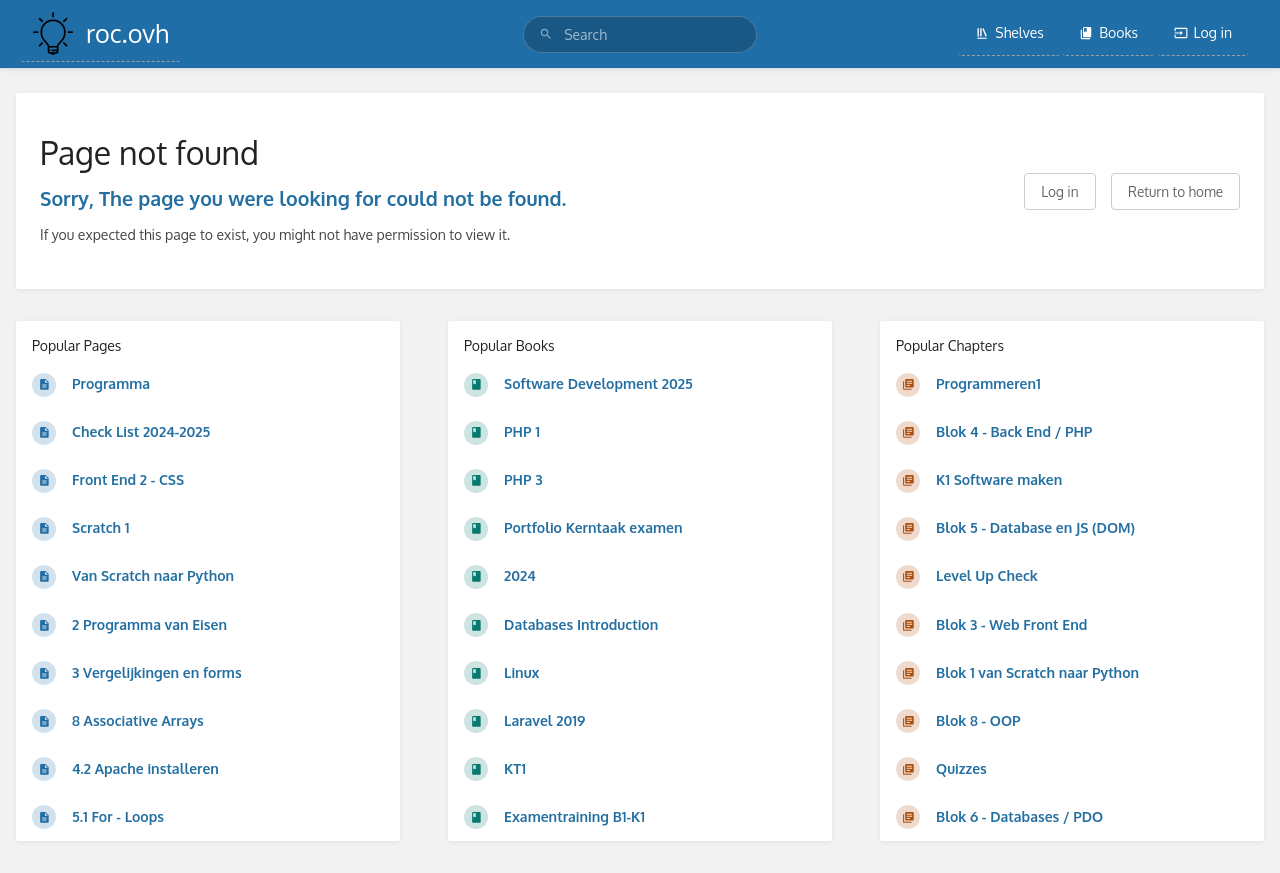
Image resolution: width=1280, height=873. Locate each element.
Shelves (1009, 32)
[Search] (546, 34)
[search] (640, 34)
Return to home (1175, 191)
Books (1108, 32)
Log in (1203, 32)
